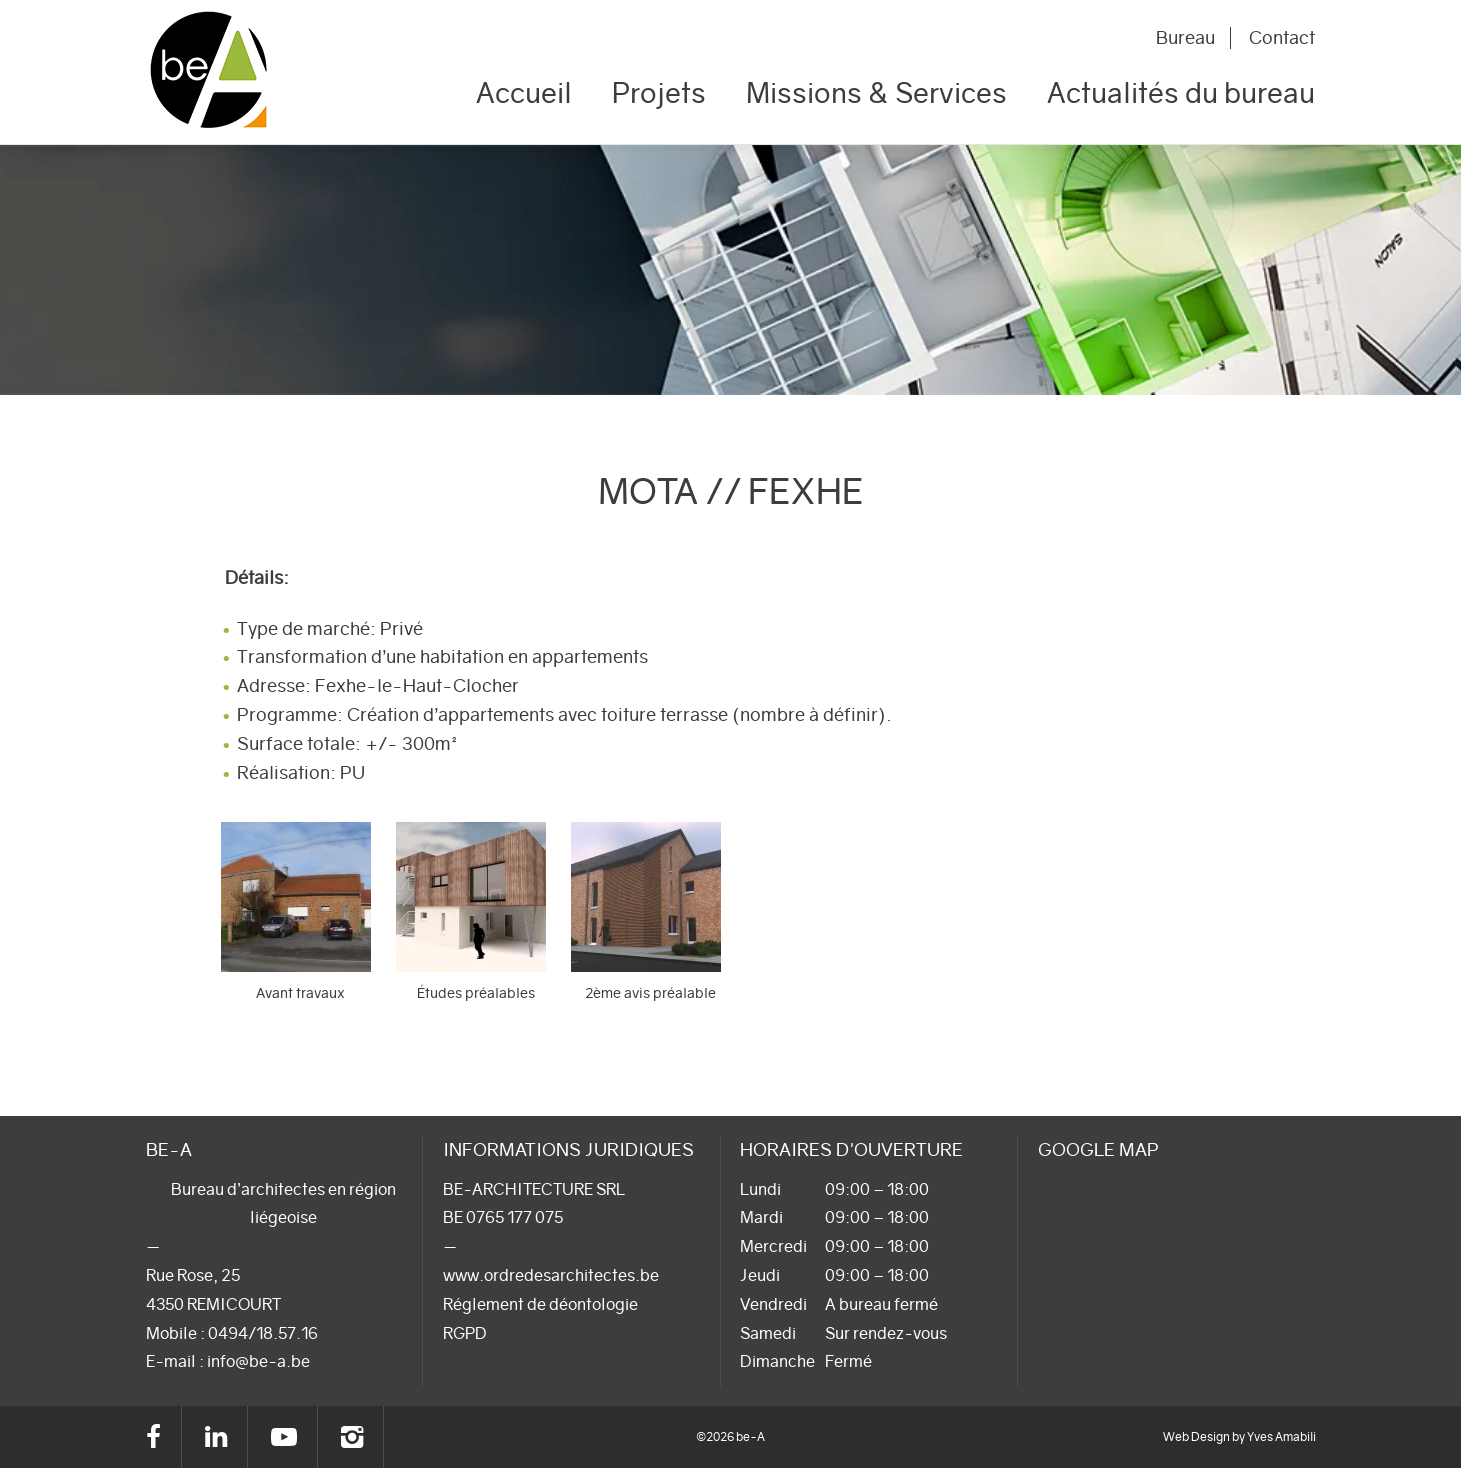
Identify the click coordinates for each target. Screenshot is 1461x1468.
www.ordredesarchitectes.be (551, 1275)
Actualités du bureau (1181, 93)
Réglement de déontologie (540, 1304)
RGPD (465, 1333)
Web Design (1196, 1436)
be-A (235, 72)
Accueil (524, 93)
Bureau (1185, 38)
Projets (659, 93)
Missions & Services (876, 93)
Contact (1282, 38)
